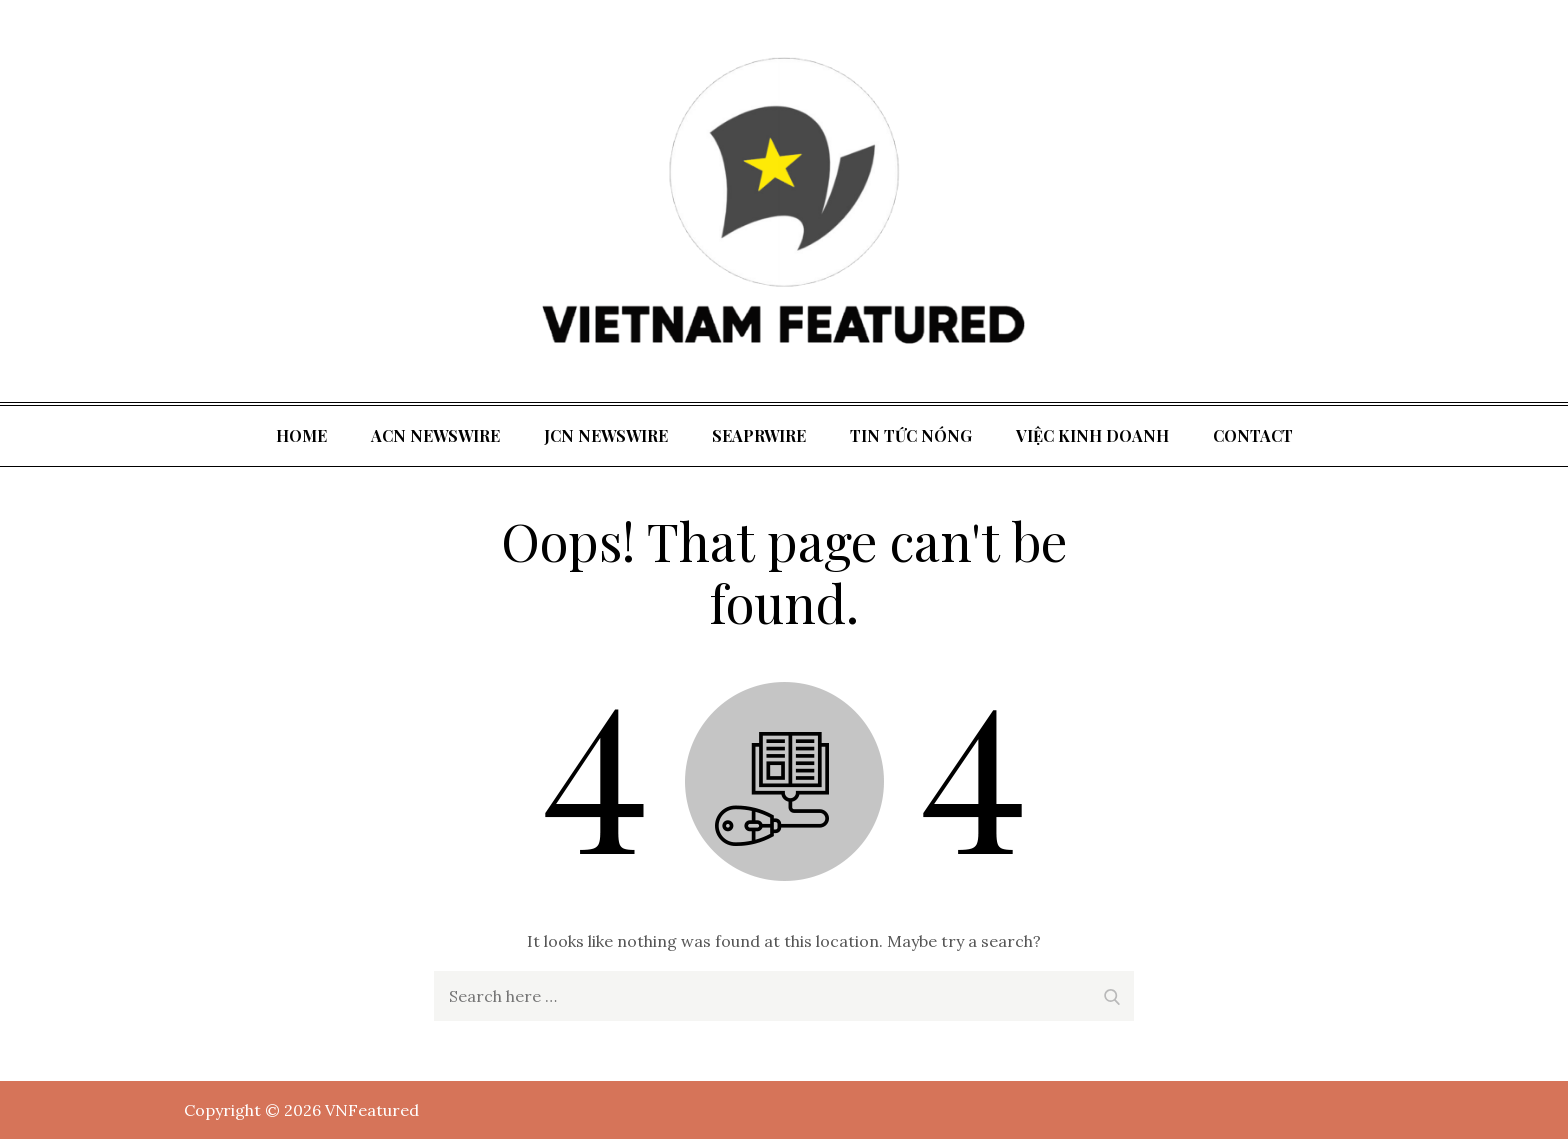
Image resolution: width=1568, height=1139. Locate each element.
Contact (1253, 435)
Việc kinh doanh (1092, 435)
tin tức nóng (911, 435)
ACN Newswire (435, 435)
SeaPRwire (759, 435)
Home (301, 435)
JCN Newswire (606, 435)
